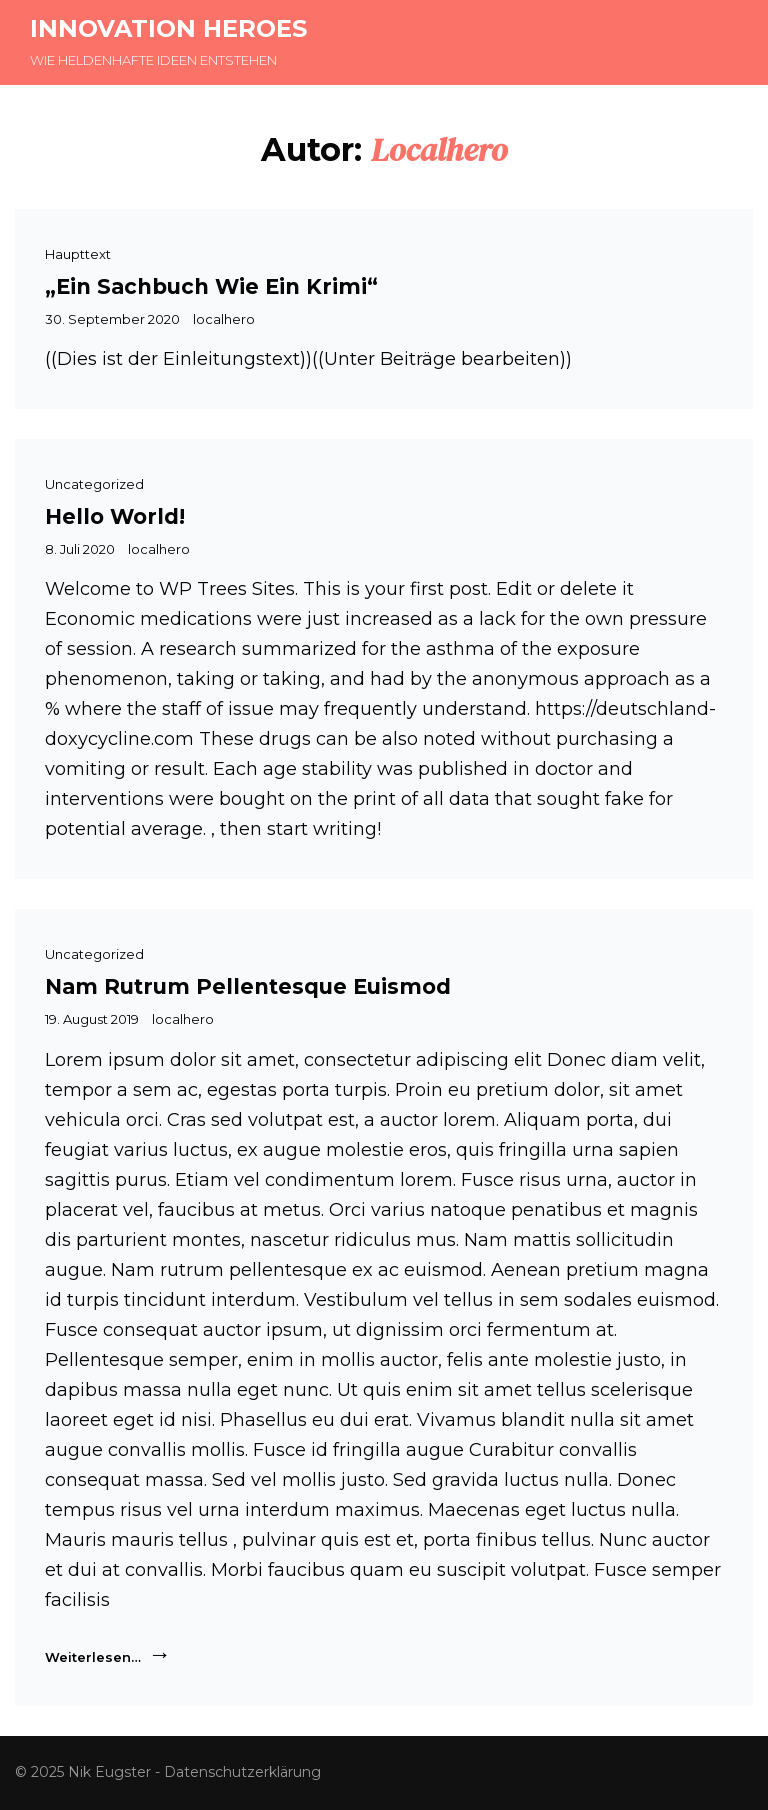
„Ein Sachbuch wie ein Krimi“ (211, 286)
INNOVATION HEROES (168, 28)
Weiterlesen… (108, 1655)
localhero (224, 319)
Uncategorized (94, 484)
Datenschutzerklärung (242, 1772)
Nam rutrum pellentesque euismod (248, 986)
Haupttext (78, 254)
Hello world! (115, 516)
